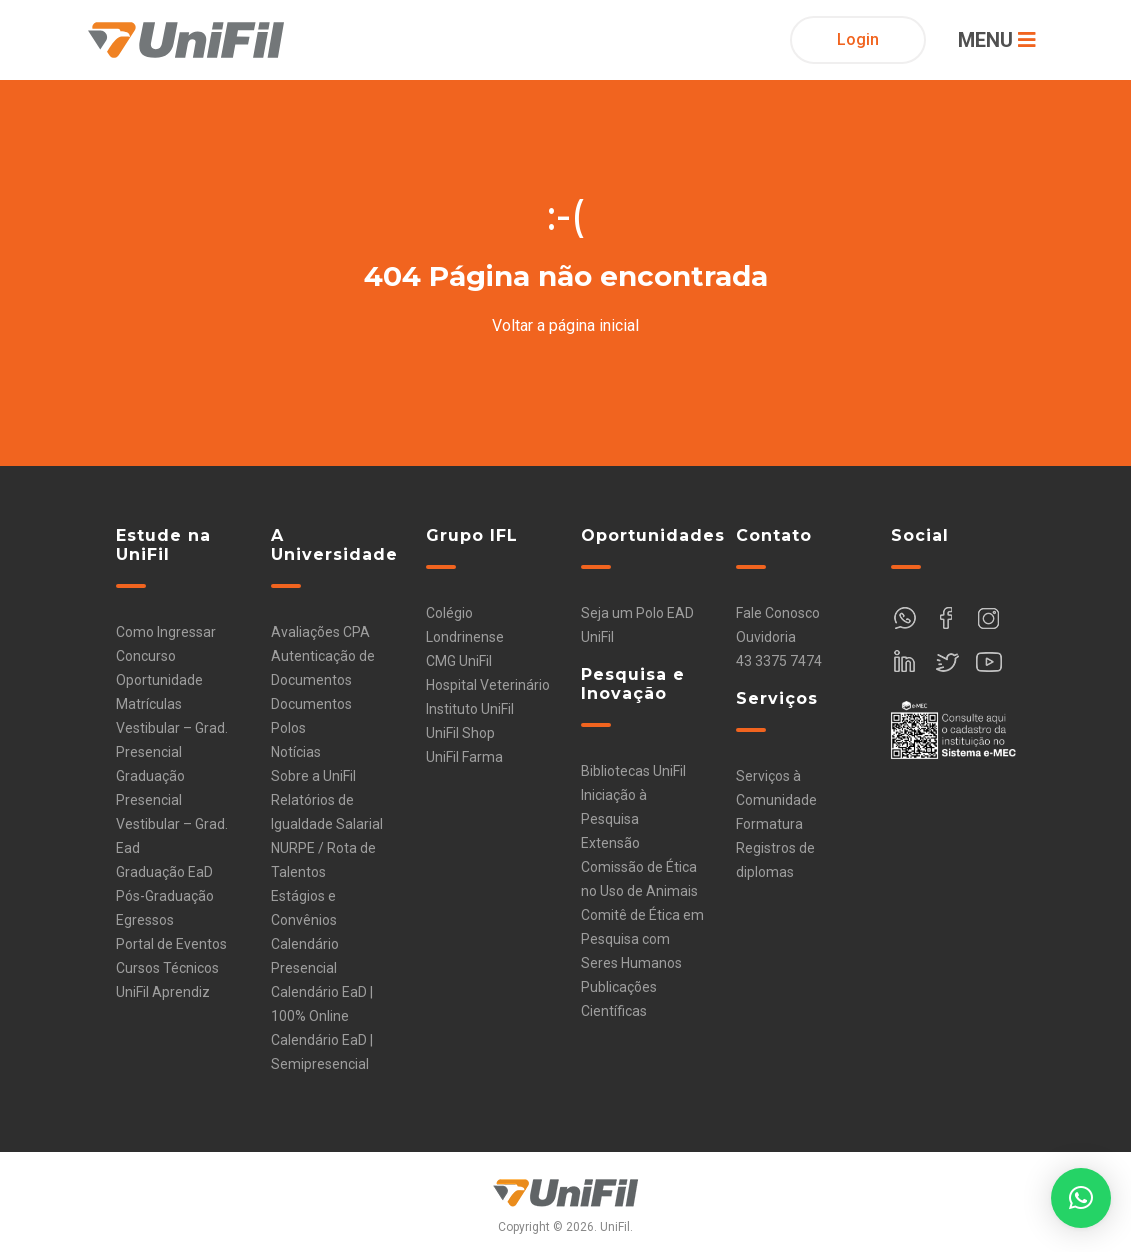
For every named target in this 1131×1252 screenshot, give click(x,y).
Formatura (769, 824)
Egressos (145, 920)
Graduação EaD (164, 872)
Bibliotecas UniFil (633, 771)
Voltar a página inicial (565, 325)
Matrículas (149, 704)
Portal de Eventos (171, 944)
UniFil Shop (460, 733)
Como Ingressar (166, 632)
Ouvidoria (766, 637)
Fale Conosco (778, 613)
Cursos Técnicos (167, 968)
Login (858, 39)
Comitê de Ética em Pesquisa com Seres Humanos (642, 939)
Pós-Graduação (165, 896)
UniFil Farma (464, 757)
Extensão (610, 843)
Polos (288, 728)
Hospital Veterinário (488, 685)
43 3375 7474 (779, 661)
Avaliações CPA (320, 632)
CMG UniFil (459, 661)
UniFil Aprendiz (163, 992)
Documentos (311, 704)
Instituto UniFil (470, 709)
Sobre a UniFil (313, 776)
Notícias (296, 752)
